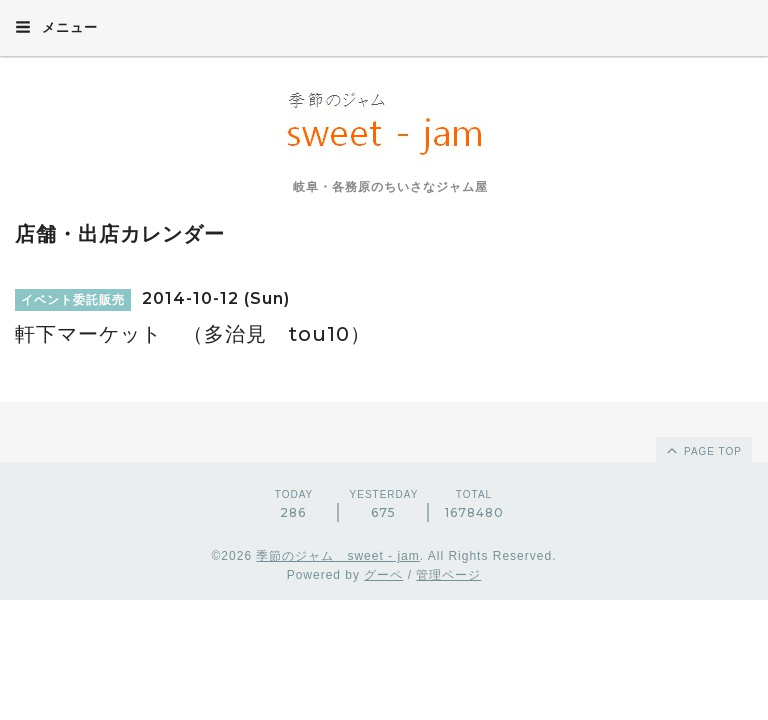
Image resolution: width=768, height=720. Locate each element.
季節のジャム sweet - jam (337, 556)
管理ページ (448, 575)
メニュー (56, 27)
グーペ (383, 575)
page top (703, 450)
